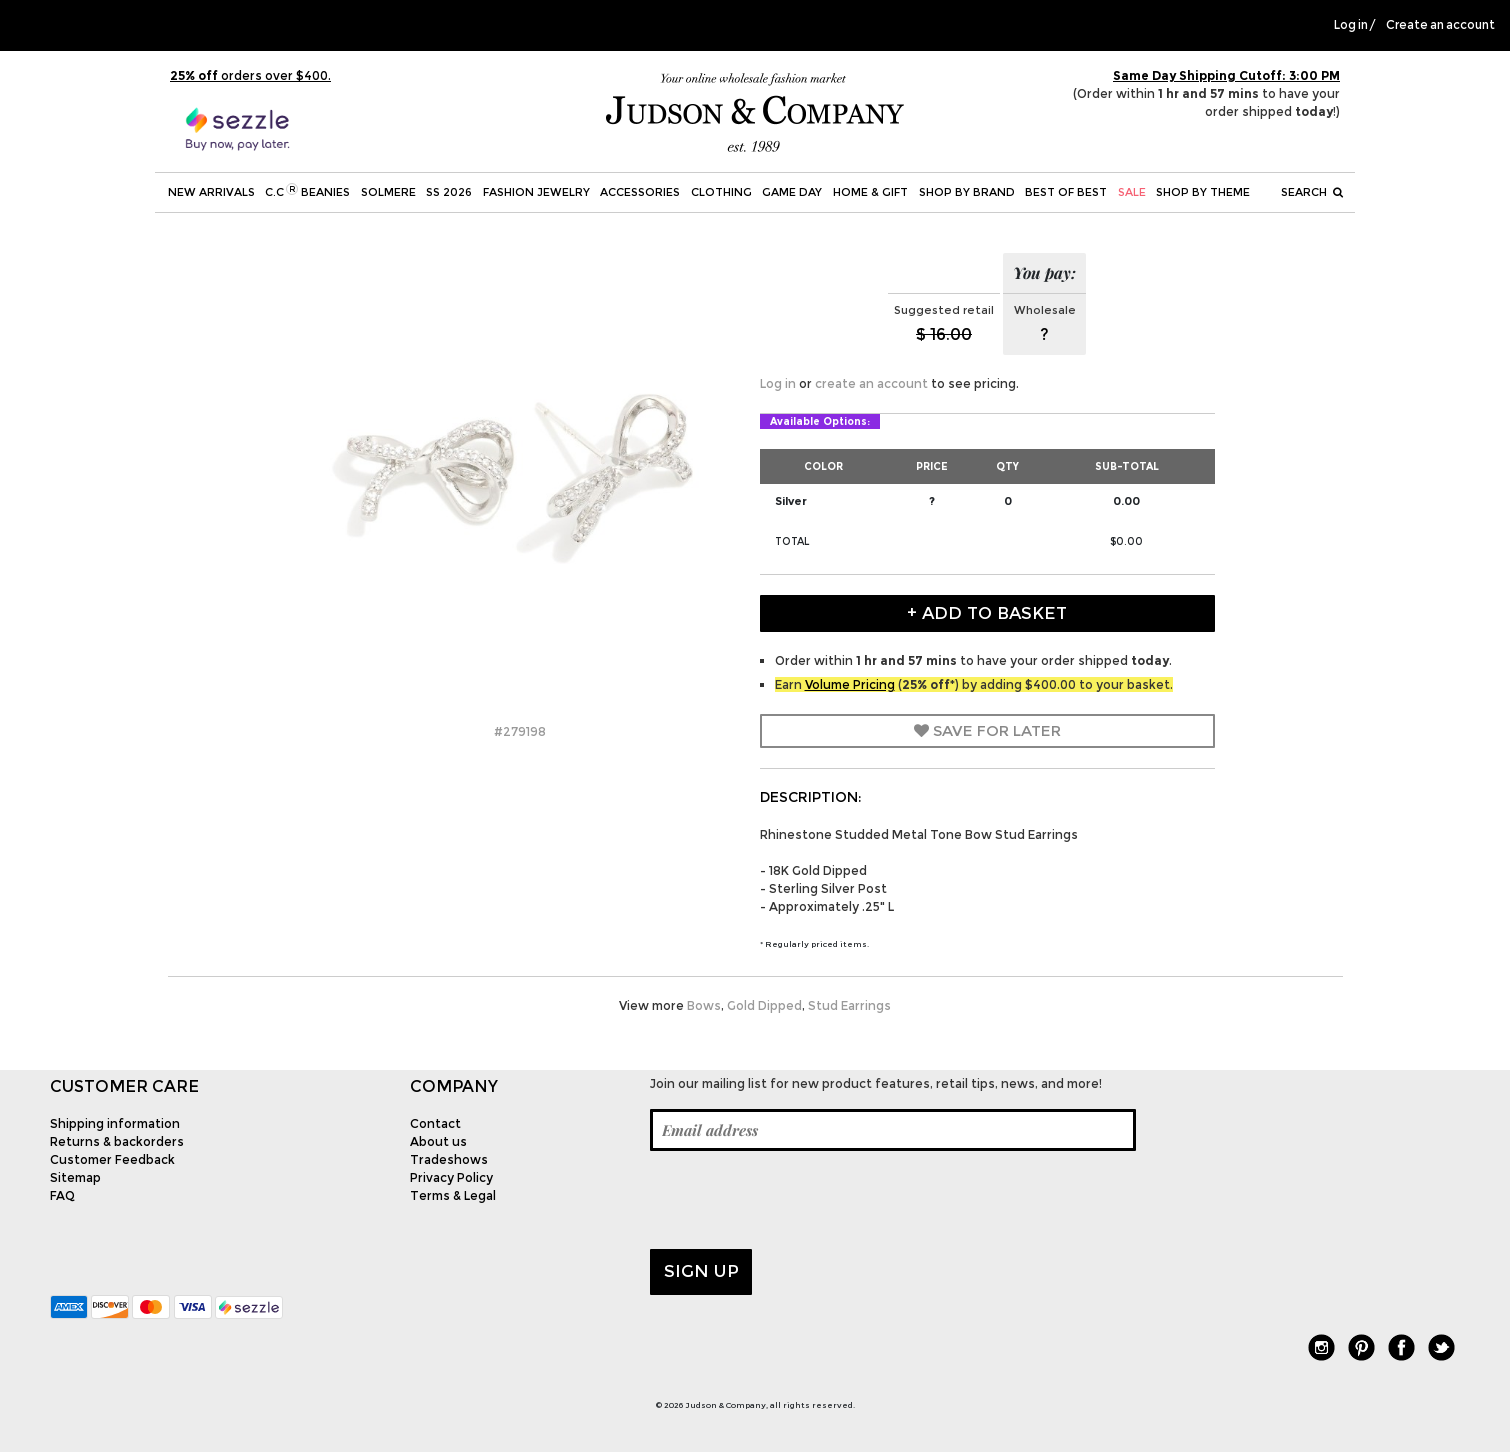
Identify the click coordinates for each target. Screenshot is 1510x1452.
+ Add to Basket (987, 613)
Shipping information (115, 1123)
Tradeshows (449, 1159)
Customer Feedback (112, 1159)
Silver (791, 501)
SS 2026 (449, 192)
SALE (1132, 192)
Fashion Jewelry (536, 192)
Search (1312, 192)
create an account (871, 383)
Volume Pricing (850, 684)
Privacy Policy (451, 1177)
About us (438, 1141)
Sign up (701, 1271)
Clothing (721, 192)
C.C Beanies (307, 191)
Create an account (1440, 25)
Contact (435, 1123)
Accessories (640, 192)
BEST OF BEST (1066, 192)
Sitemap (75, 1177)
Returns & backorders (117, 1141)
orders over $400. (250, 75)
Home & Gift (870, 192)
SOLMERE (388, 192)
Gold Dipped (764, 1005)
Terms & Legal (453, 1195)
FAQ (62, 1195)
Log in (1351, 25)
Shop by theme (1203, 192)
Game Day (792, 192)
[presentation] (802, 1200)
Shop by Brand (967, 192)
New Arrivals (211, 192)
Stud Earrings (849, 1005)
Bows (704, 1005)
